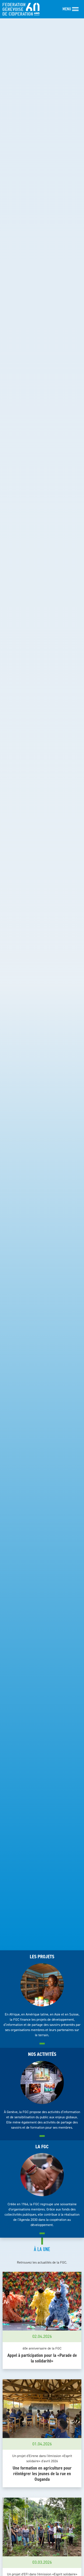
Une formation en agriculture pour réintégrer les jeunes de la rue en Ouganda (42, 2473)
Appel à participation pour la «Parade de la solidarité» (42, 2358)
